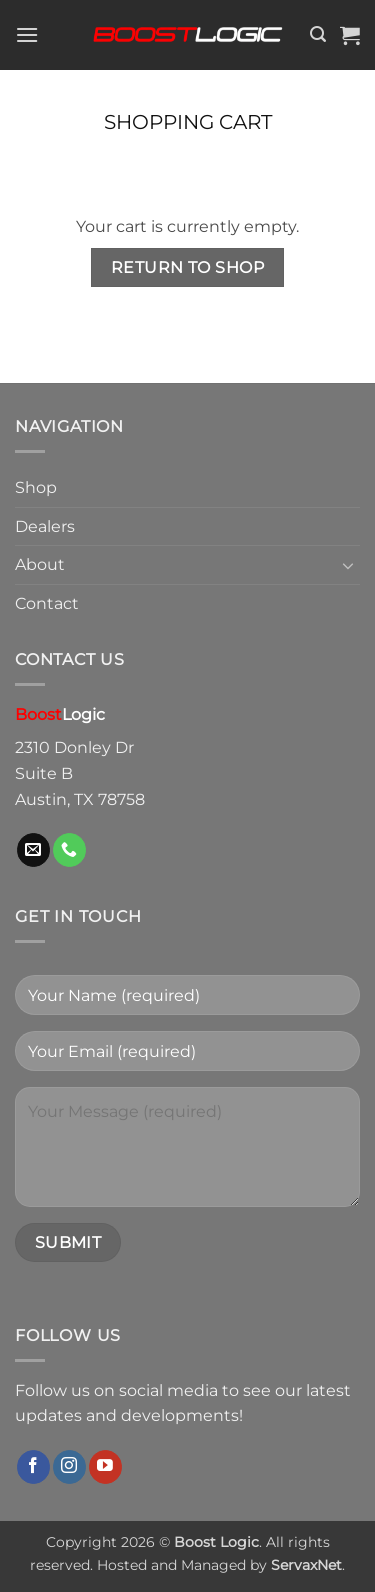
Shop (36, 487)
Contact (47, 603)
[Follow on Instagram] (69, 1467)
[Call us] (69, 850)
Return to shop (188, 267)
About (40, 564)
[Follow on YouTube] (105, 1467)
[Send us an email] (33, 850)
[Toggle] (348, 565)
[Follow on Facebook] (33, 1467)
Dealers (45, 526)
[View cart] (350, 35)
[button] (27, 34)
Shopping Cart (188, 122)
